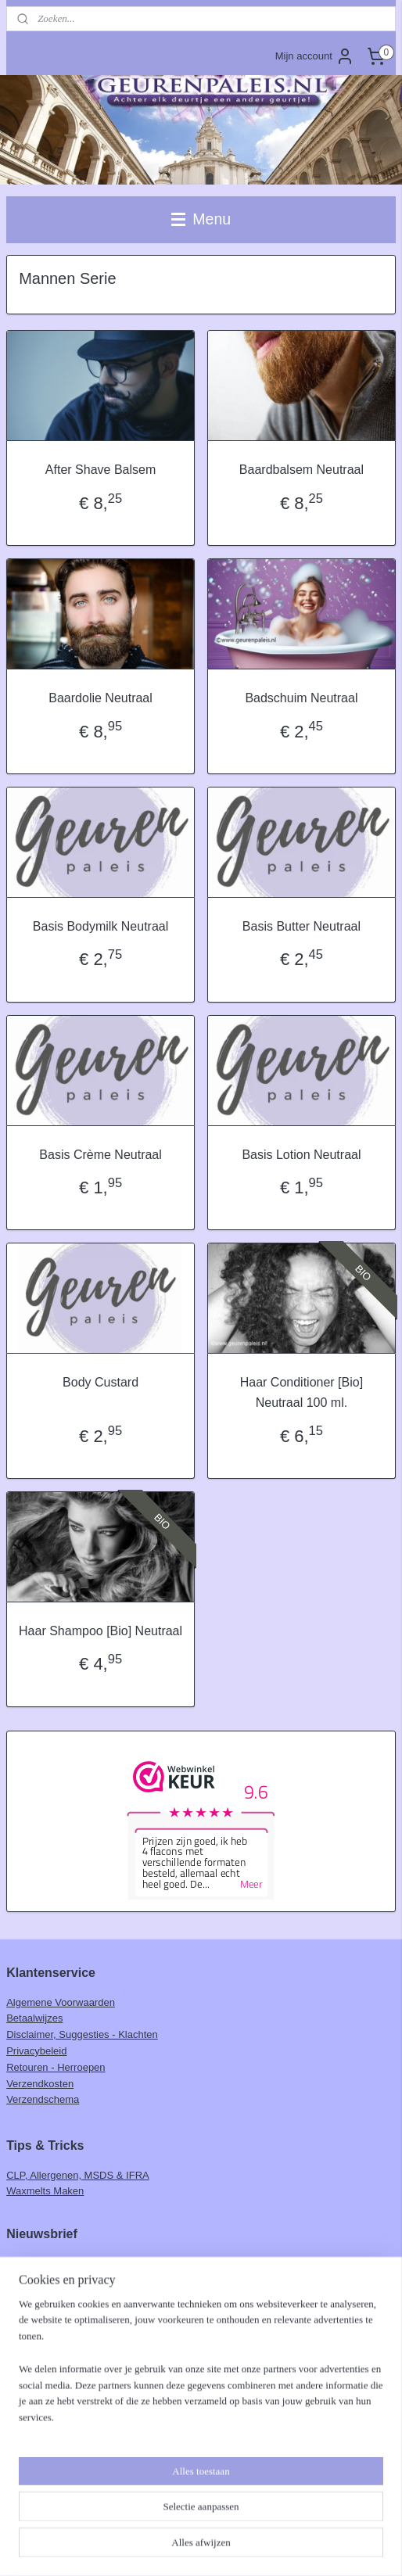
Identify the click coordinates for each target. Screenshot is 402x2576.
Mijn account (314, 56)
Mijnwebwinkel (352, 2547)
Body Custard (100, 1383)
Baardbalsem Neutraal (301, 469)
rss (180, 2547)
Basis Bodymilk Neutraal (100, 926)
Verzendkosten (40, 2084)
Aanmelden (44, 2296)
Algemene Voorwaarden (60, 2002)
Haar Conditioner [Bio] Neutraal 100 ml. (301, 1393)
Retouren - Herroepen (55, 2067)
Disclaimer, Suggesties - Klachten (82, 2034)
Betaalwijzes (34, 2018)
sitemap (152, 2547)
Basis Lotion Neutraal (301, 1154)
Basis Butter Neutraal (301, 926)
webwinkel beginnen (231, 2547)
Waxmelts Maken (45, 2191)
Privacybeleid (36, 2051)
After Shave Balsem (100, 469)
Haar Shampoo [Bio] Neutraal (100, 1631)
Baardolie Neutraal (100, 698)
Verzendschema (42, 2099)
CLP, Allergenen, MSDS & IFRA (77, 2175)
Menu (201, 219)
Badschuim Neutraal (301, 698)
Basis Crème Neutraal (100, 1154)
